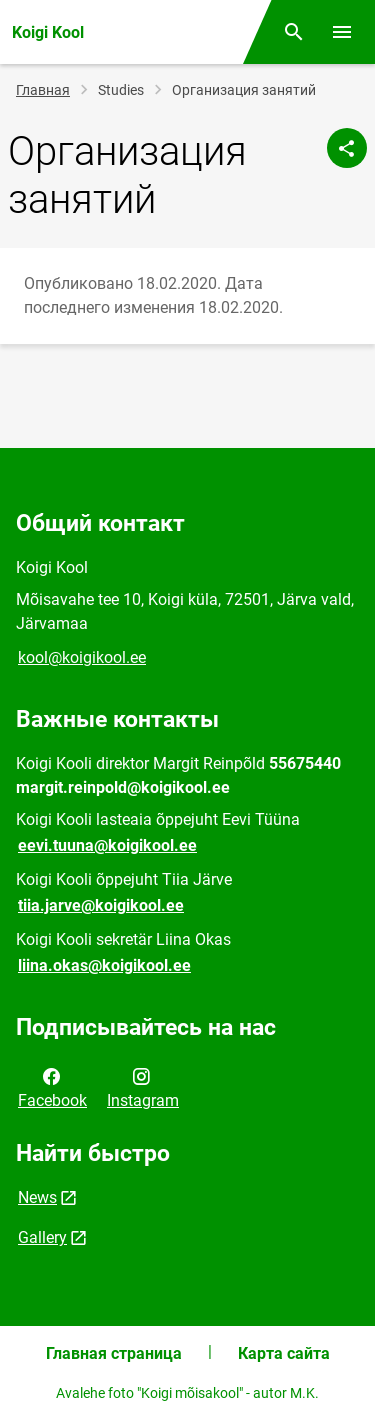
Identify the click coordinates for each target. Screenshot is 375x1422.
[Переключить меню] (342, 32)
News (37, 1197)
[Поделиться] (347, 148)
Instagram (143, 1087)
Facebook (52, 1087)
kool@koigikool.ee (82, 657)
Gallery (42, 1237)
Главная (43, 90)
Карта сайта (284, 1353)
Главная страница (114, 1353)
